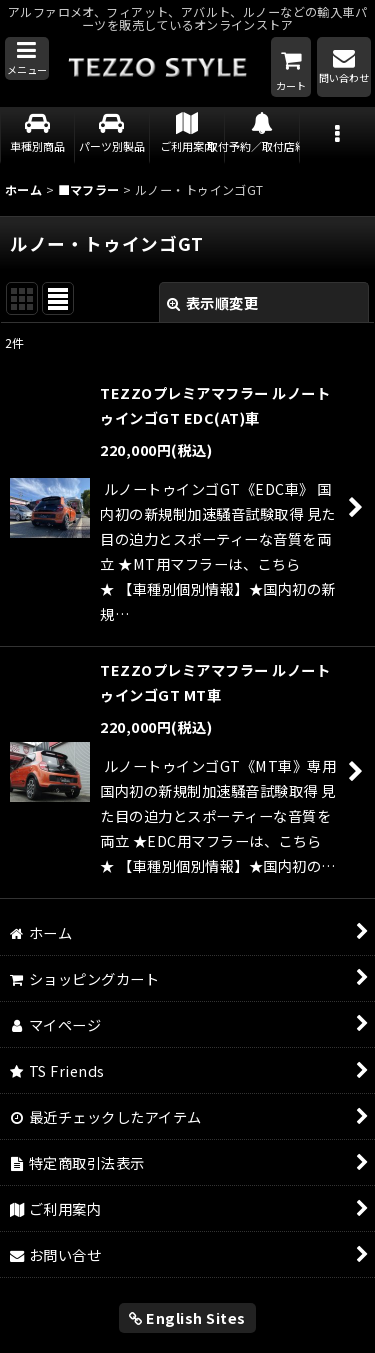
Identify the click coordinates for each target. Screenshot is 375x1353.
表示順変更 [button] (212, 302)
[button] (27, 59)
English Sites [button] (187, 1317)
